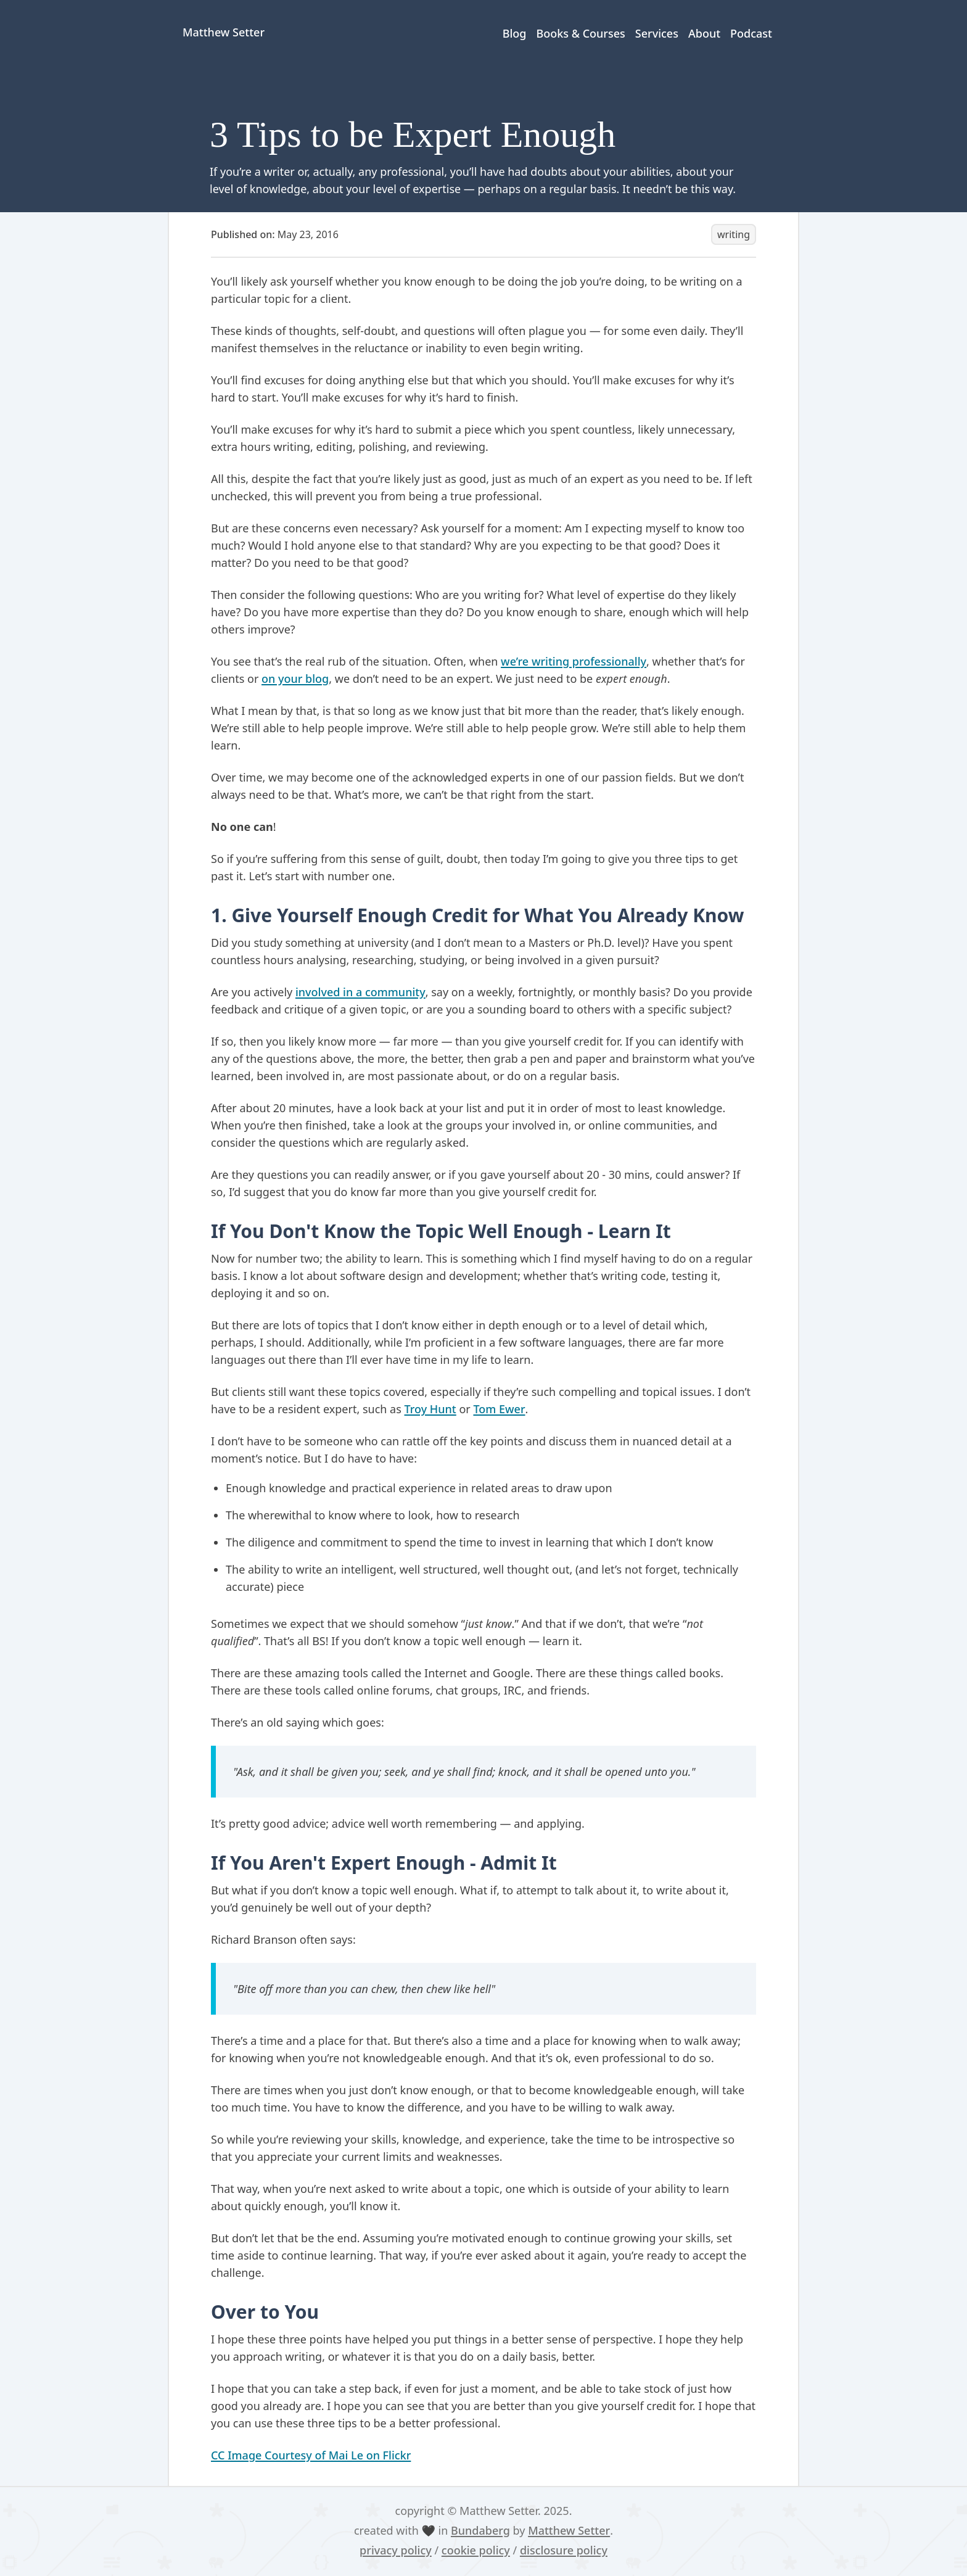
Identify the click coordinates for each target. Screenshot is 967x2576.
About (704, 33)
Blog (515, 33)
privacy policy (396, 2550)
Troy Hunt (430, 1409)
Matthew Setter (569, 2530)
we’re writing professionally (573, 661)
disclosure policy (563, 2550)
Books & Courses (580, 33)
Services (656, 33)
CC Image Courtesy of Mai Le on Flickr (311, 2455)
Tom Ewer (499, 1409)
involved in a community (360, 992)
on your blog (295, 678)
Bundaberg (480, 2530)
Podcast (751, 33)
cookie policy (476, 2550)
